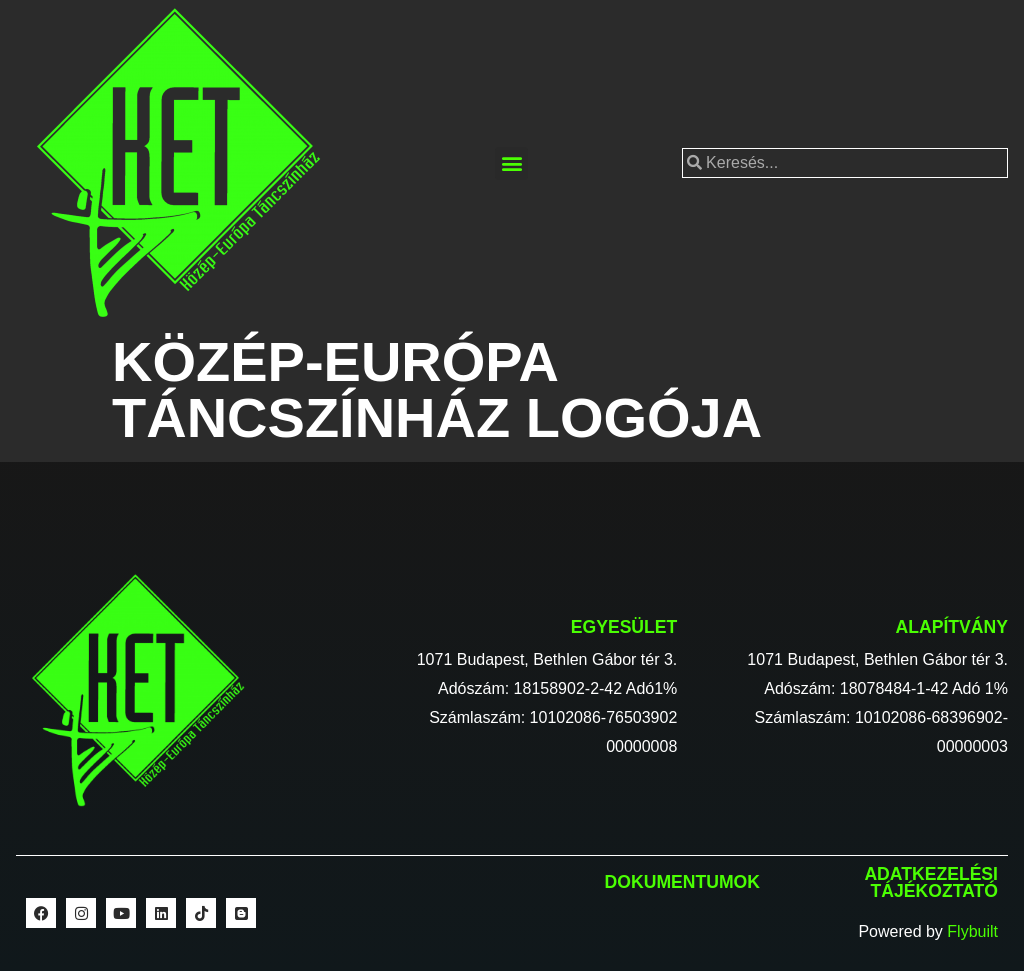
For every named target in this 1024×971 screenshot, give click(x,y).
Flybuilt (972, 931)
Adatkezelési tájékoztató (931, 883)
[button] (511, 163)
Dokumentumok (682, 882)
